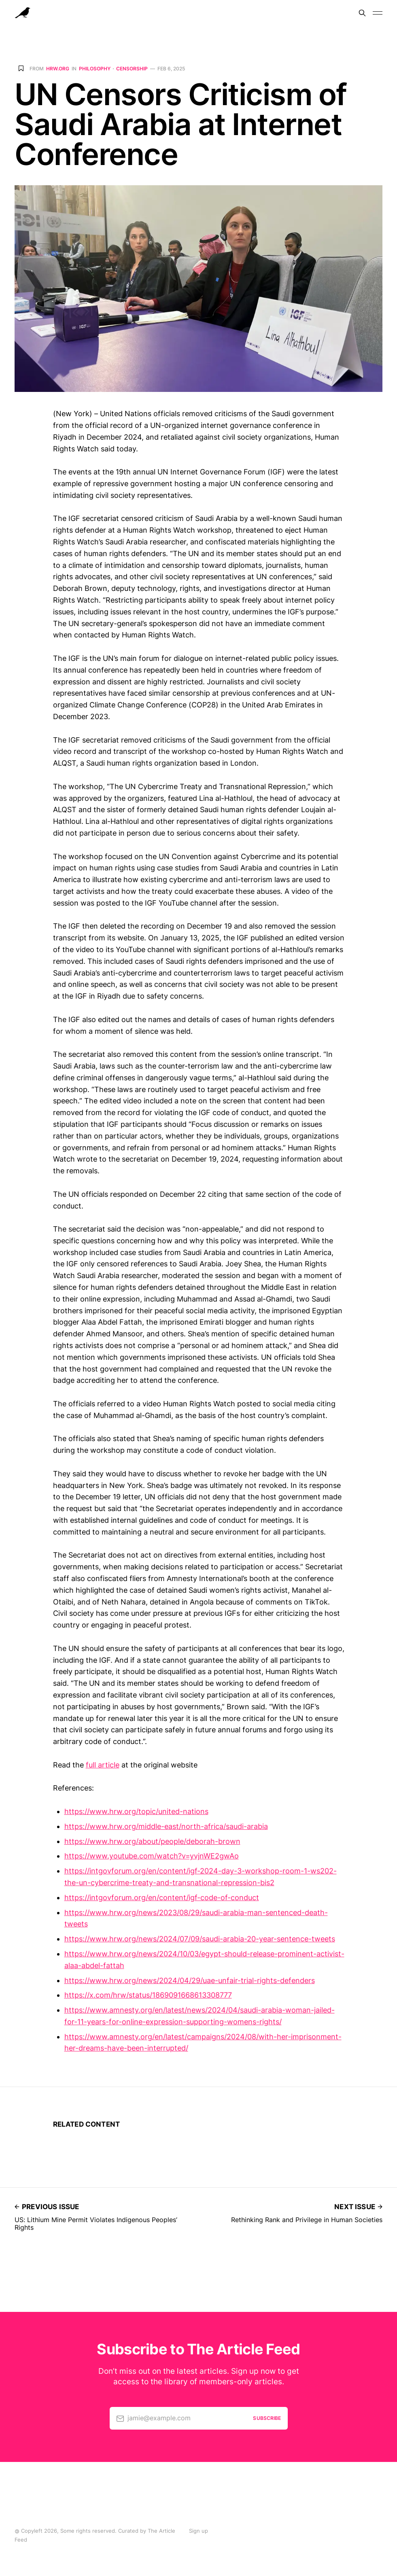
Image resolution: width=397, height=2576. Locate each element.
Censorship (132, 68)
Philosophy (94, 68)
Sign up (198, 2530)
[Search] (362, 13)
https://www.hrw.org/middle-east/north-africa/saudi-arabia (166, 1826)
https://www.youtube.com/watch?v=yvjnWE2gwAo (151, 1856)
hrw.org (57, 68)
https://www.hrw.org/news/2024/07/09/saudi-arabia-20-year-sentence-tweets (199, 1939)
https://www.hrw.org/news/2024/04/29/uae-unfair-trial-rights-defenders (189, 1980)
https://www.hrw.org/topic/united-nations (136, 1811)
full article (102, 1765)
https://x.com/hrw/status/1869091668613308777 (148, 1995)
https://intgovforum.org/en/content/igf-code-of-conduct (161, 1897)
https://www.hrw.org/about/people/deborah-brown (152, 1841)
